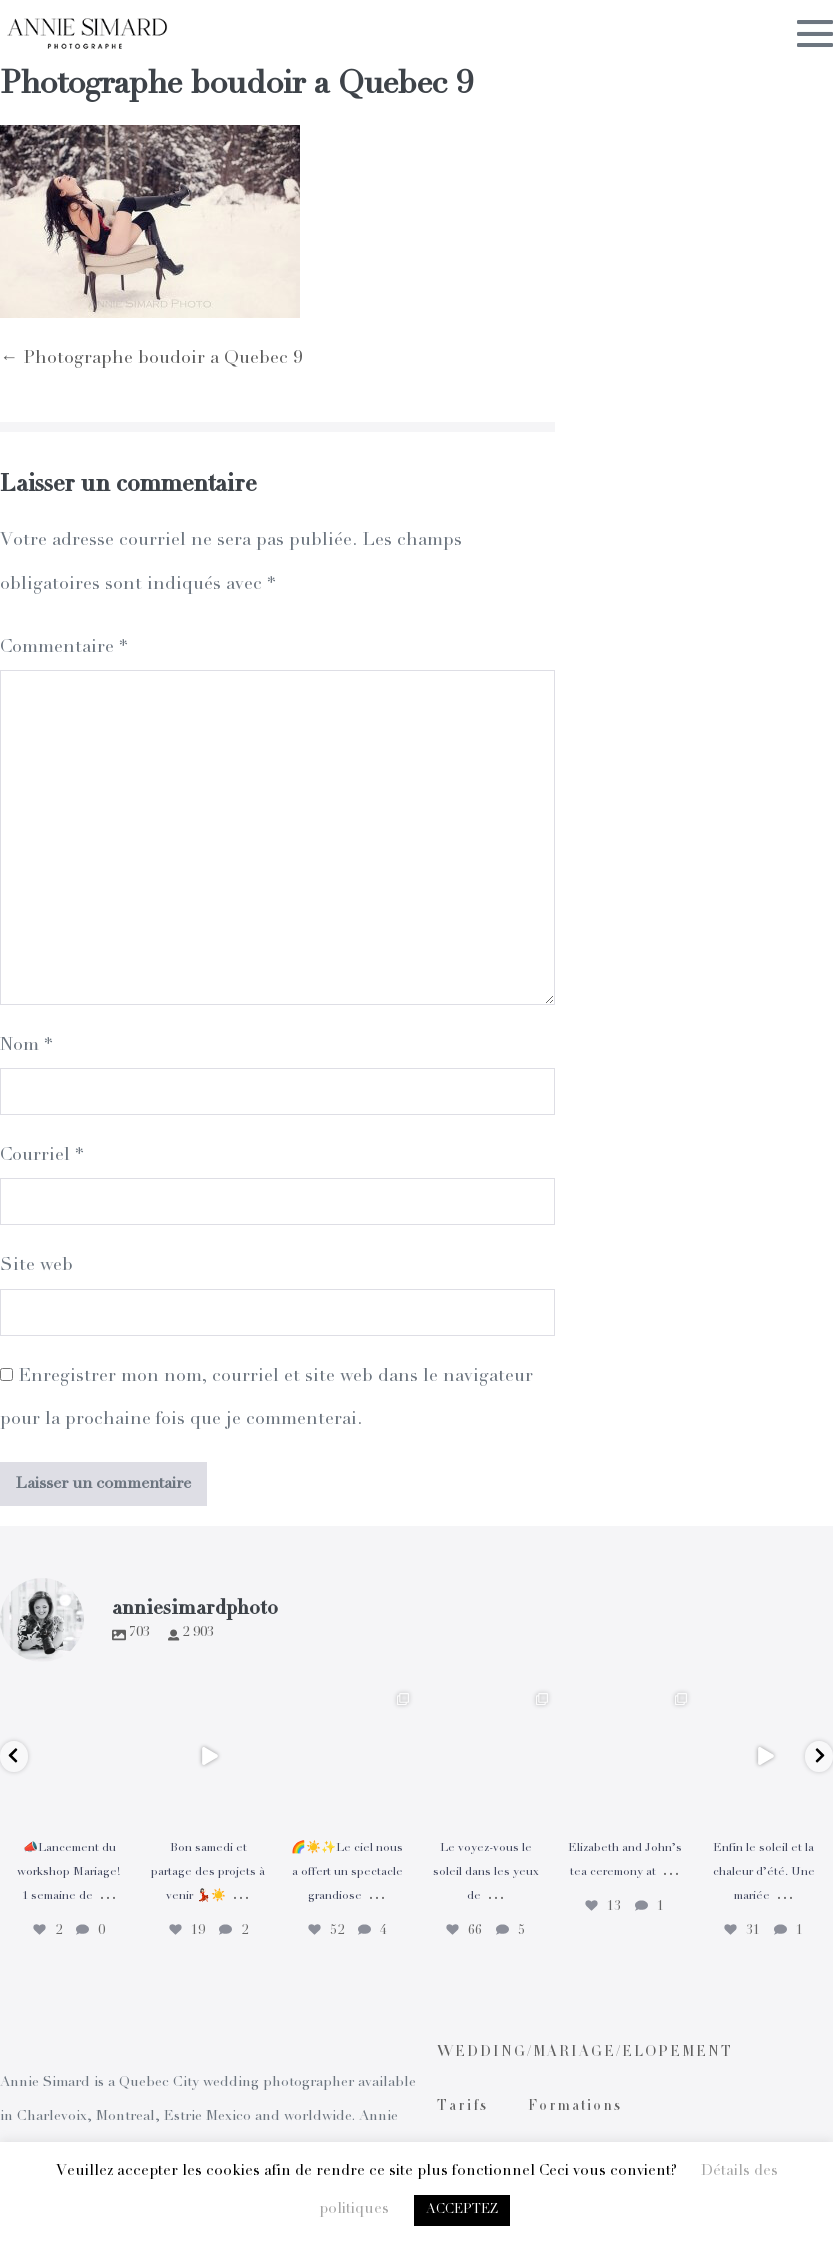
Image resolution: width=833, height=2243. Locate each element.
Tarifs (462, 2107)
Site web (36, 1266)
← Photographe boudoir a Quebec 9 (151, 359)
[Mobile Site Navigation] (815, 33)
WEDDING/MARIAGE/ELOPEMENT (585, 2053)
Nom (26, 1046)
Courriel (41, 1156)
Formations (575, 2107)
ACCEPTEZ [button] (462, 2210)
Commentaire (63, 648)
